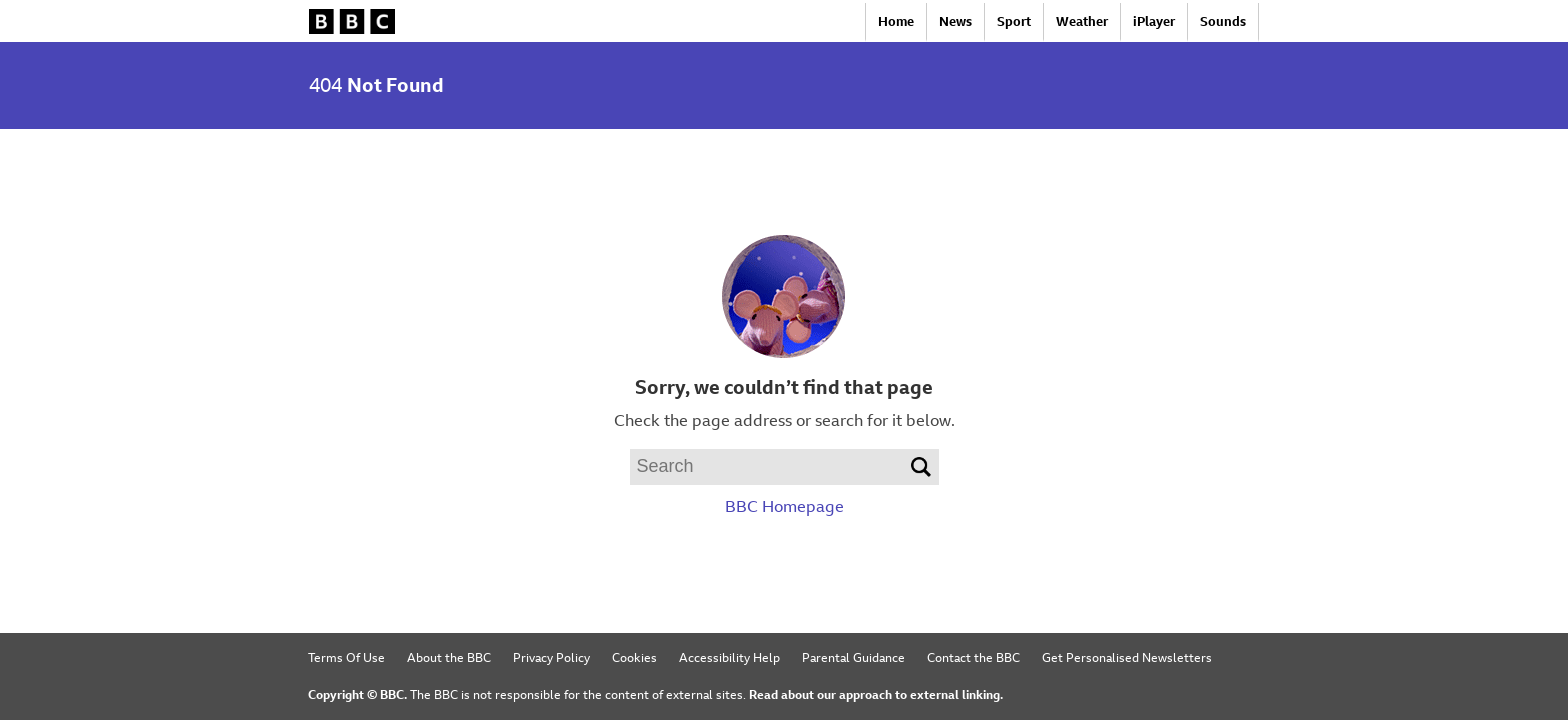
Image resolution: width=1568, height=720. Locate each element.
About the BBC (449, 658)
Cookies (634, 658)
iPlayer (1154, 21)
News (955, 21)
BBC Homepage (784, 506)
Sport (1014, 21)
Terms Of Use (346, 658)
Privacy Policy (551, 658)
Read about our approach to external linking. (876, 695)
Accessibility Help (729, 658)
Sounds (1223, 21)
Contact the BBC (973, 658)
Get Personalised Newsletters (1127, 658)
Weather (1082, 21)
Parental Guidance (853, 658)
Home (896, 21)
